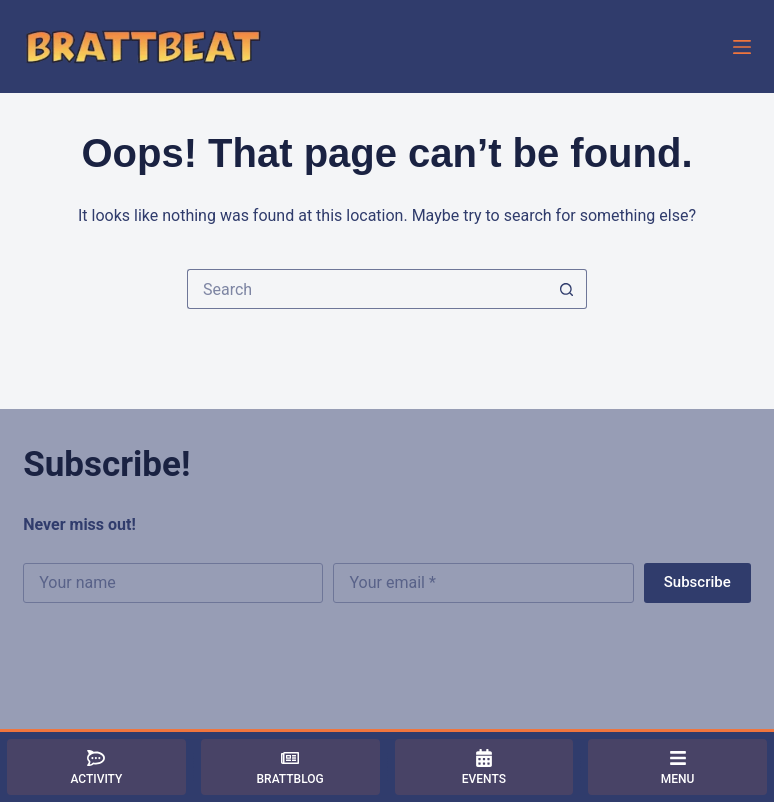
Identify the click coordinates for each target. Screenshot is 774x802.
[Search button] (567, 289)
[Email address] (483, 583)
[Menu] (742, 47)
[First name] (173, 583)
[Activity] (96, 767)
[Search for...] (367, 289)
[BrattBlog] (290, 767)
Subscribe (697, 582)
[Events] (484, 767)
